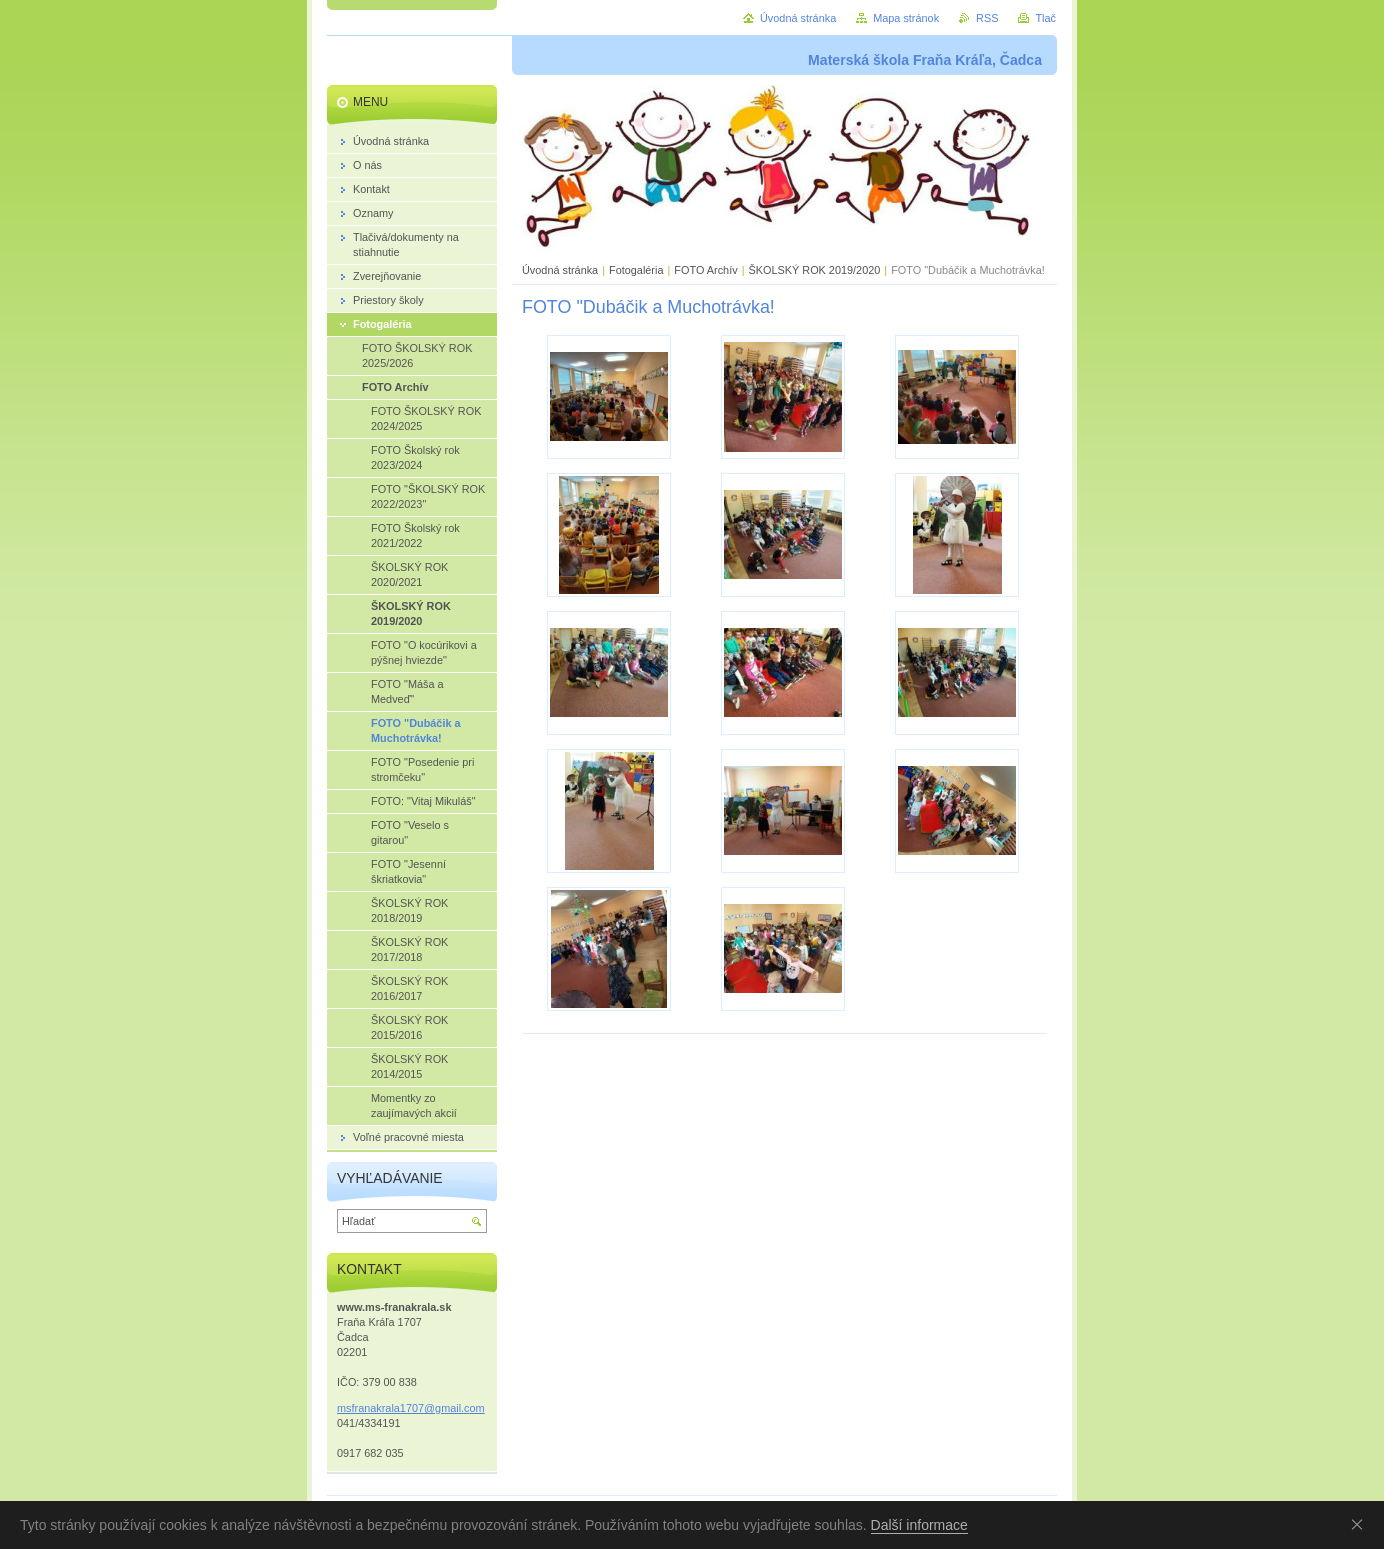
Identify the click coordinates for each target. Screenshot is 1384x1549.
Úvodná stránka (560, 270)
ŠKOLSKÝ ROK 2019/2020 (814, 270)
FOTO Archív (707, 270)
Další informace (919, 1525)
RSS (987, 18)
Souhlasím (1361, 1524)
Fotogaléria (636, 270)
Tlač (1045, 18)
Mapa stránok (906, 18)
